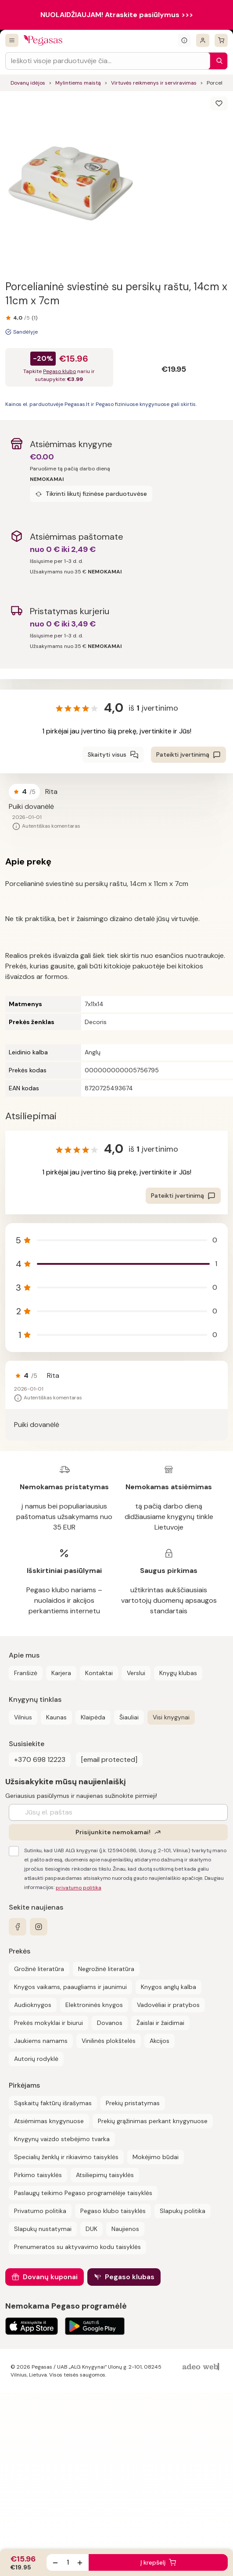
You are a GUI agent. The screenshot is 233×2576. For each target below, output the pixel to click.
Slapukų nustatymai (43, 2229)
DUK (91, 2229)
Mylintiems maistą (78, 82)
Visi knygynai (171, 1717)
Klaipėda (93, 1717)
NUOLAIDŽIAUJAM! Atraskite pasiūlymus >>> (116, 14)
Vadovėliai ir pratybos (168, 2005)
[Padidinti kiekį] (79, 2562)
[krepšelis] (221, 40)
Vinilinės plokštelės (109, 2041)
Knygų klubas (178, 1673)
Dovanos (109, 2023)
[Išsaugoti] (219, 103)
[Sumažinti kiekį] (55, 2562)
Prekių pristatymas (133, 2103)
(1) (34, 317)
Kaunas (56, 1717)
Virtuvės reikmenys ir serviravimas (154, 82)
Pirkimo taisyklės (38, 2175)
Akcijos (159, 2041)
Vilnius (23, 1717)
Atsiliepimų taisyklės (105, 2175)
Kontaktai (99, 1673)
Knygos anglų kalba (168, 1987)
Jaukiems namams (41, 2041)
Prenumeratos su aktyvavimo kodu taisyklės (77, 2247)
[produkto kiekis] (68, 2562)
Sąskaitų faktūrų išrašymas (53, 2103)
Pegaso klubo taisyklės (113, 2211)
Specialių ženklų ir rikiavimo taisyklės (66, 2157)
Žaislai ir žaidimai (160, 2023)
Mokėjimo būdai (156, 2157)
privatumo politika (78, 1887)
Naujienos (125, 2229)
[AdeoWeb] (201, 2367)
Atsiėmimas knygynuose (49, 2121)
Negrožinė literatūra (106, 1969)
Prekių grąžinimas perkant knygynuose (153, 2121)
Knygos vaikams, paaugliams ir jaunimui (70, 1987)
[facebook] (17, 1927)
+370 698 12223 (39, 1759)
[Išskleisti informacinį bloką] (184, 40)
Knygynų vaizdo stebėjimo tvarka (62, 2139)
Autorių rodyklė (36, 2059)
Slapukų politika (182, 2211)
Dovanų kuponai (50, 2276)
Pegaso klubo (59, 371)
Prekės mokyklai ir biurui (48, 2023)
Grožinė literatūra (39, 1969)
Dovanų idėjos (28, 82)
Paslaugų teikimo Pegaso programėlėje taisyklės (83, 2193)
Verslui (136, 1673)
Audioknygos (32, 2005)
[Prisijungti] (202, 40)
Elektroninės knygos (94, 2005)
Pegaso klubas (129, 2276)
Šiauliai (129, 1717)
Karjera (61, 1673)
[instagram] (38, 1927)
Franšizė (25, 1673)
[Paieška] (217, 61)
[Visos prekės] (11, 40)
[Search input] (107, 61)
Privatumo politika (40, 2211)
